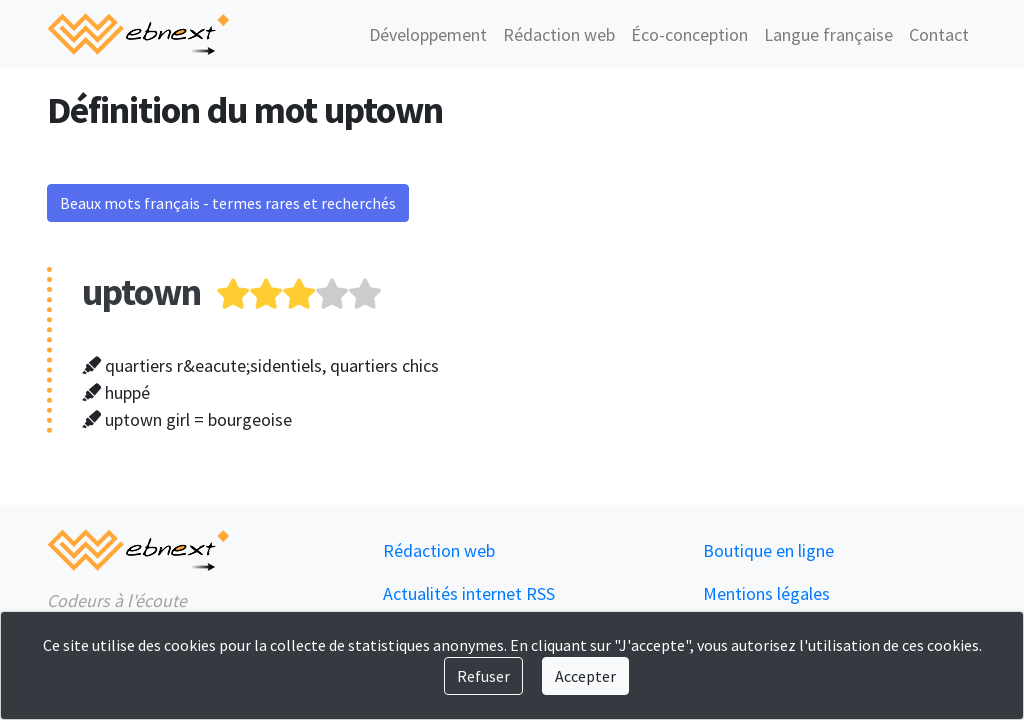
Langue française (828, 34)
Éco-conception (689, 34)
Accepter (585, 676)
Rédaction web (559, 34)
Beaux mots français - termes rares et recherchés (228, 203)
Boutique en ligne (768, 550)
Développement (428, 34)
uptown (141, 291)
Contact (939, 34)
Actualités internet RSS (469, 593)
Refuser (483, 676)
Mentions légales (766, 593)
